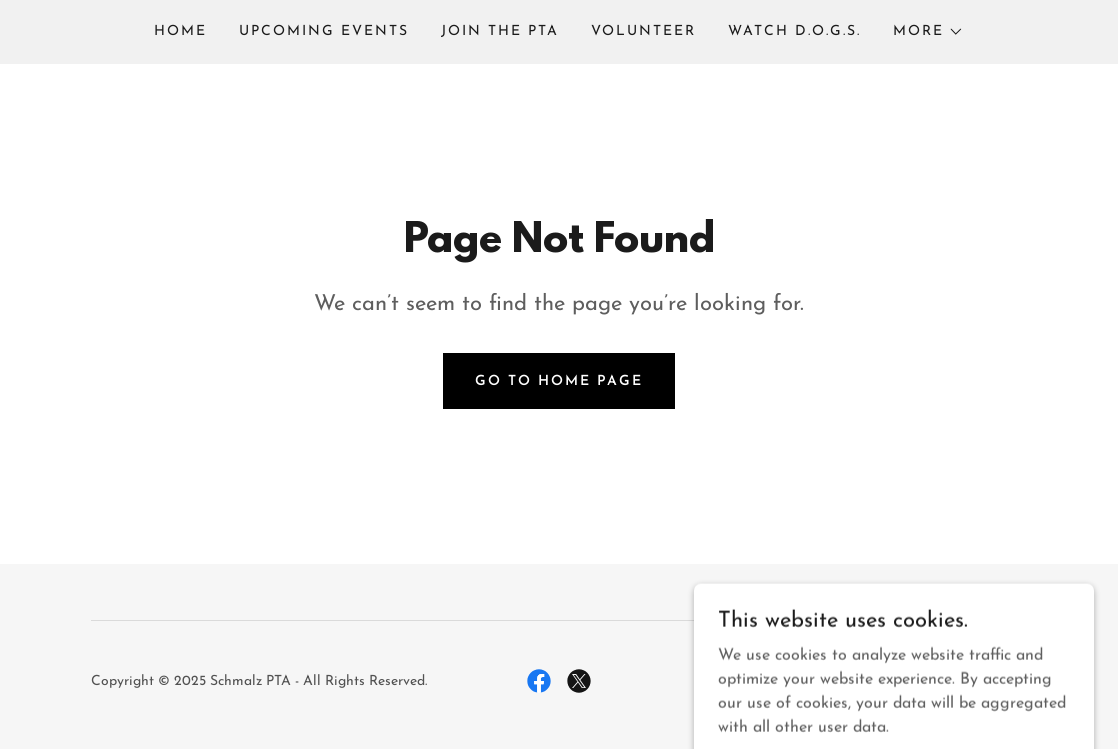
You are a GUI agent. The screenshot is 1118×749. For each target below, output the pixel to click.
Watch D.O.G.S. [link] (794, 31)
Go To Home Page (559, 381)
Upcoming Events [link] (324, 31)
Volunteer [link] (643, 31)
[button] (928, 32)
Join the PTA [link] (500, 31)
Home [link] (180, 31)
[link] (539, 681)
